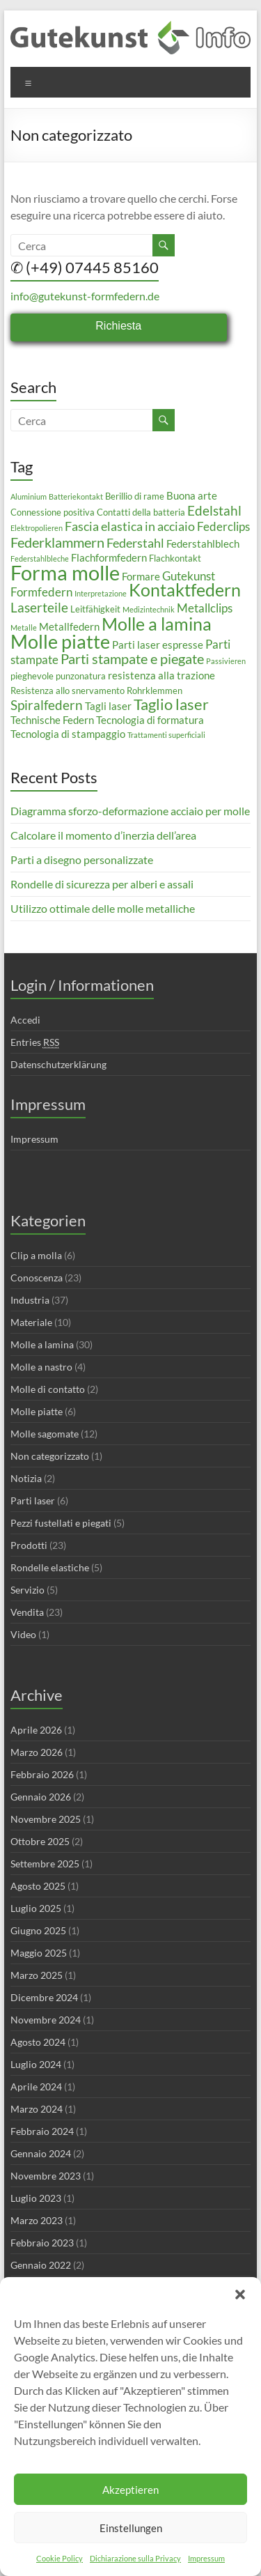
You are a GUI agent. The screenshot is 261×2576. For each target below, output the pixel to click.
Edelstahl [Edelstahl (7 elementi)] (214, 510)
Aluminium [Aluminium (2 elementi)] (28, 496)
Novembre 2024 (45, 2020)
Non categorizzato (49, 1456)
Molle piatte (36, 1411)
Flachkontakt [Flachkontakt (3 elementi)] (175, 558)
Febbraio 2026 (42, 1774)
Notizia (26, 1478)
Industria (29, 1300)
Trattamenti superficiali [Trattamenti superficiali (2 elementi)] (166, 734)
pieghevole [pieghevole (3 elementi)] (32, 675)
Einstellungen (131, 2528)
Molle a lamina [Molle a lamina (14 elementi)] (157, 623)
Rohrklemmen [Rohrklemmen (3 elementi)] (154, 690)
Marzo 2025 (36, 1975)
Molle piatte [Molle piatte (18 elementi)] (60, 641)
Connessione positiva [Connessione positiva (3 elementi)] (52, 512)
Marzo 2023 (36, 2220)
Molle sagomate (44, 1434)
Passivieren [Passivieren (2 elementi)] (226, 660)
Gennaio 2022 (40, 2265)
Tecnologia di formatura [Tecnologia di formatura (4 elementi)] (150, 720)
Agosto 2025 (37, 1886)
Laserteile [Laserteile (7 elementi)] (39, 607)
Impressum (206, 2558)
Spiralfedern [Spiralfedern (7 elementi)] (46, 705)
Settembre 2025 (44, 1863)
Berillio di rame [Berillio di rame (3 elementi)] (134, 496)
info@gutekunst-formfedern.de (84, 295)
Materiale (31, 1322)
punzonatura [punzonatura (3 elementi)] (81, 675)
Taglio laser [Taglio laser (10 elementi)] (171, 704)
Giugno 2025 (38, 1930)
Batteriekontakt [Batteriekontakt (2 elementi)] (76, 496)
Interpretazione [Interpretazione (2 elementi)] (100, 593)
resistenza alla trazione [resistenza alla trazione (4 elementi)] (161, 675)
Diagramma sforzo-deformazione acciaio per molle (130, 810)
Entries (34, 1042)
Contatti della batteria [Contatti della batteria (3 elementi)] (141, 512)
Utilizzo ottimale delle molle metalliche (102, 908)
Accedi (25, 1020)
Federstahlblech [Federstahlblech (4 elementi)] (202, 543)
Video (23, 1634)
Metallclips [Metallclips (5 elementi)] (204, 608)
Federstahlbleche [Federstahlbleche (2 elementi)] (39, 558)
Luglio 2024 (35, 2064)
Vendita (27, 1612)
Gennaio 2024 (40, 2153)
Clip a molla (36, 1255)
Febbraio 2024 (42, 2131)
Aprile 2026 (36, 1730)
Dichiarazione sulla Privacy (135, 2558)
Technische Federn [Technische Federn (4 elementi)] (52, 720)
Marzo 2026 (36, 1752)
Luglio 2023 (35, 2198)
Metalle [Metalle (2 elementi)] (23, 627)
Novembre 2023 (45, 2176)
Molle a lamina (42, 1344)
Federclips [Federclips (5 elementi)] (223, 526)
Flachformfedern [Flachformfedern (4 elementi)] (109, 557)
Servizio (27, 1590)
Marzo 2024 (36, 2109)
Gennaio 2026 (40, 1797)
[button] (240, 2294)
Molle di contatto (47, 1389)
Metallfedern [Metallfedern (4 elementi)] (69, 626)
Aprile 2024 (36, 2086)
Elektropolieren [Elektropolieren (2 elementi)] (36, 527)
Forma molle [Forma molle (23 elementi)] (65, 572)
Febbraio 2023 (42, 2243)
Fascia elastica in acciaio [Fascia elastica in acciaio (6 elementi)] (130, 526)
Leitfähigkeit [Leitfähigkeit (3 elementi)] (95, 609)
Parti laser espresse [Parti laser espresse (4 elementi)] (157, 644)
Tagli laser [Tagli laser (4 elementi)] (108, 706)
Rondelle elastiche (49, 1567)
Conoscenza (36, 1277)
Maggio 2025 (38, 1953)
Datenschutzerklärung (58, 1064)
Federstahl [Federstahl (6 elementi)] (135, 542)
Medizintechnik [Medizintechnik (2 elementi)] (148, 609)
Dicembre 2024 (44, 1997)
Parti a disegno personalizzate (81, 859)
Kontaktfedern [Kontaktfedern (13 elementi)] (185, 590)
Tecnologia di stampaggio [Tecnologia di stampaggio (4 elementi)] (67, 733)
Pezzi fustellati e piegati (60, 1523)
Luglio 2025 (35, 1908)
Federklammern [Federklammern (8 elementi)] (57, 542)
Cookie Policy (59, 2558)
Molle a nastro (41, 1367)
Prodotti (28, 1545)
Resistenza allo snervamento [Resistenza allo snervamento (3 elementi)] (67, 690)
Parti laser (32, 1500)
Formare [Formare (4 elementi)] (141, 576)
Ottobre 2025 (40, 1841)
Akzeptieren (130, 2489)
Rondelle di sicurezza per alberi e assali (101, 883)
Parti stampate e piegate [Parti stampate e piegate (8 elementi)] (132, 658)
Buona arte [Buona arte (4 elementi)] (191, 495)
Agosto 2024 (37, 2042)
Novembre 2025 (45, 1819)
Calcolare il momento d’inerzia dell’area (103, 835)
